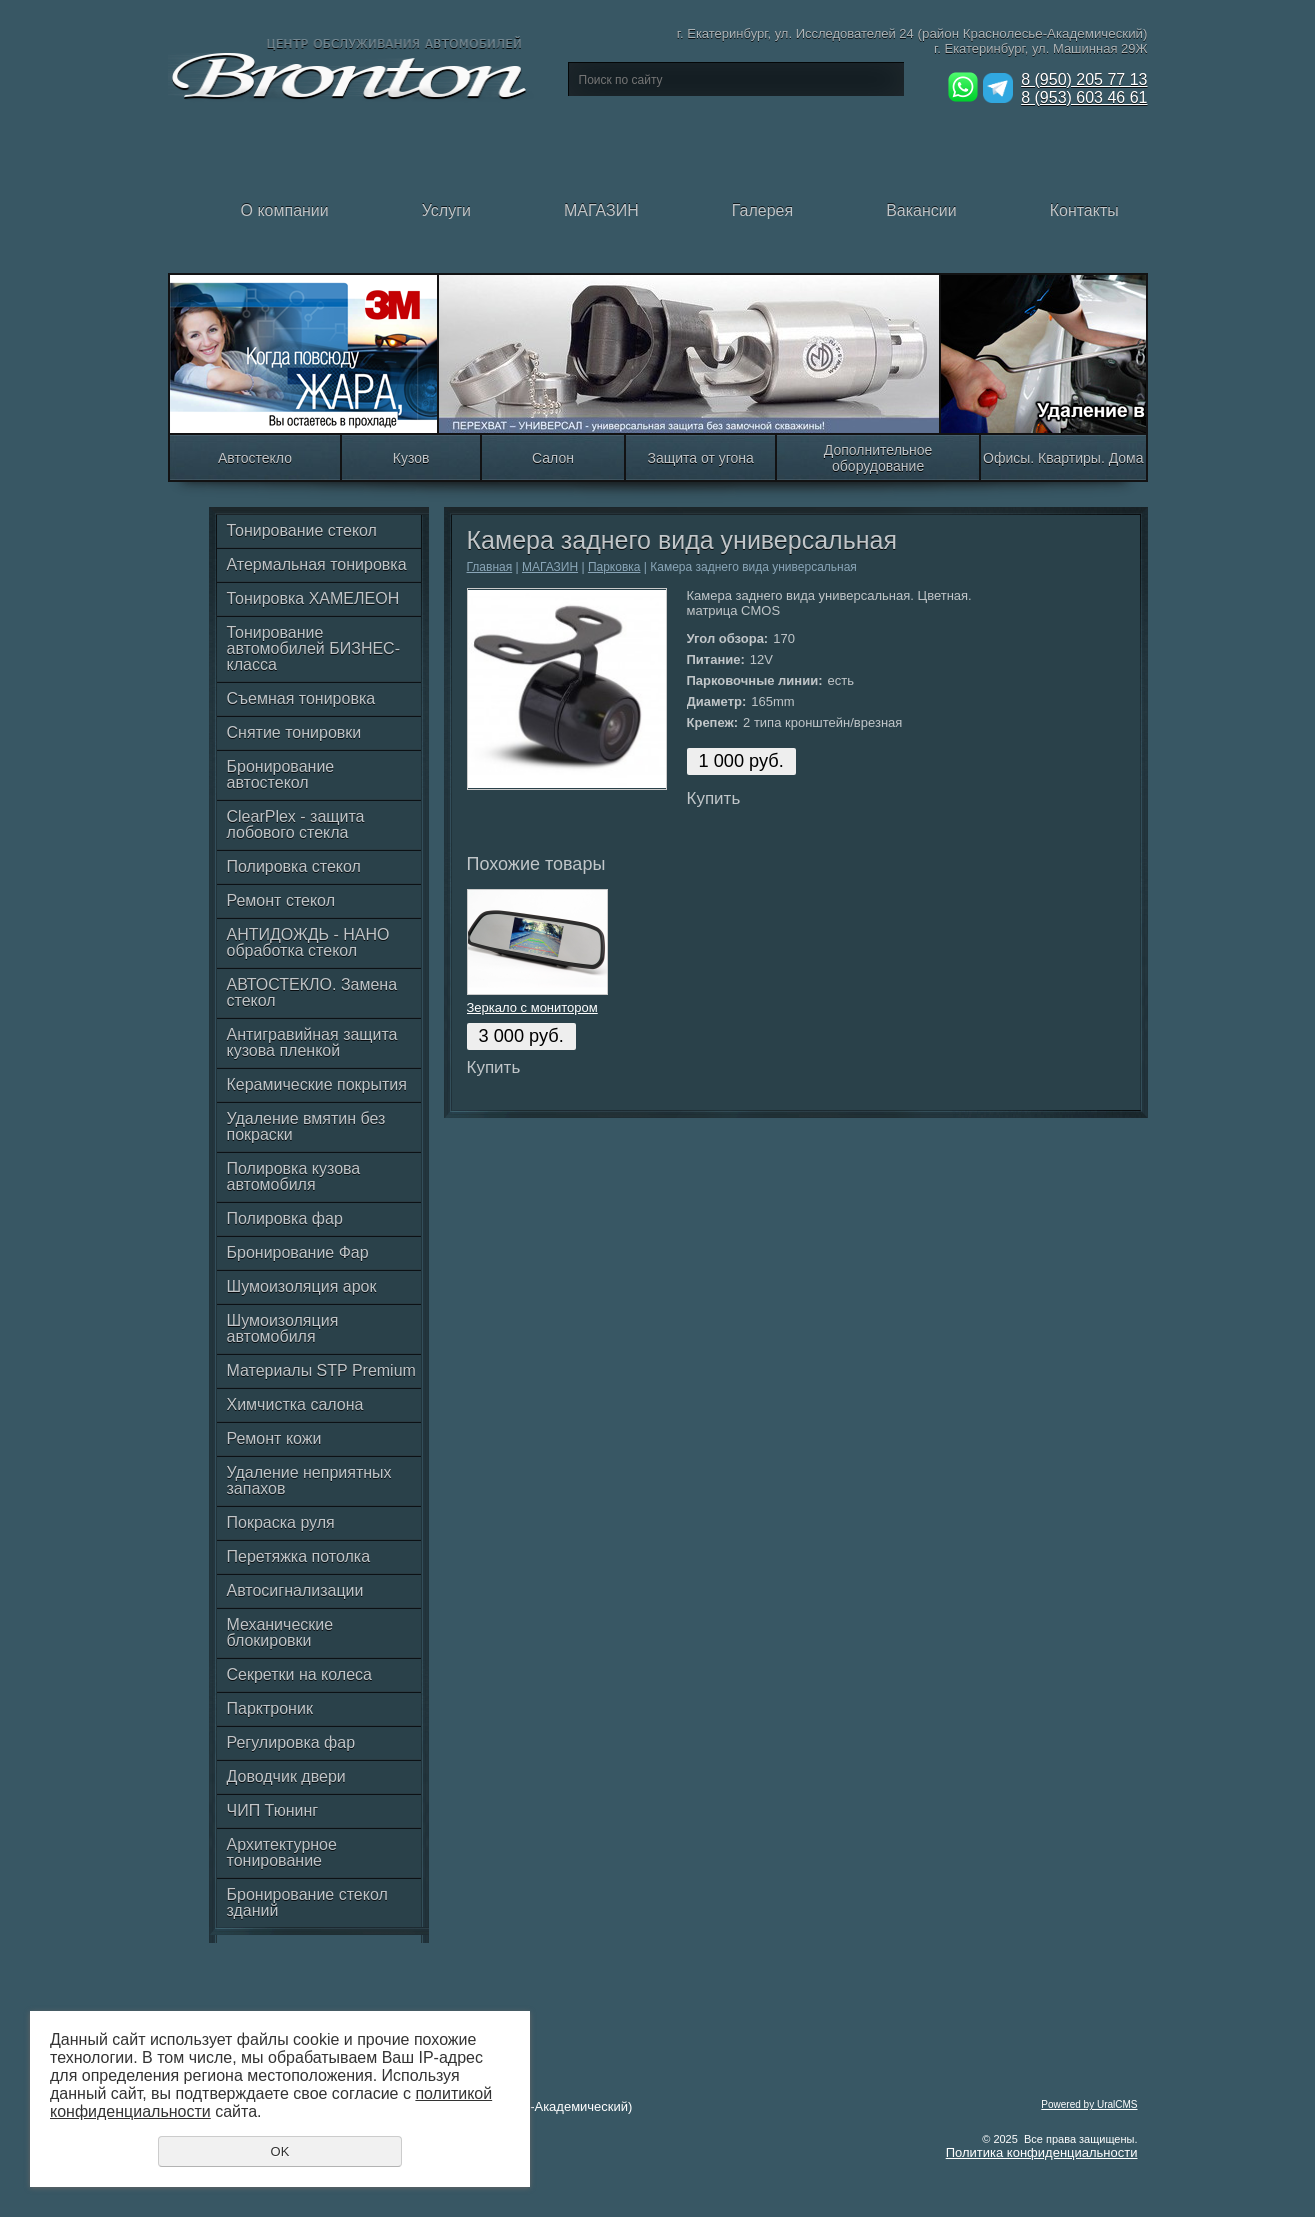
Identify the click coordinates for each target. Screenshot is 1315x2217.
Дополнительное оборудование (878, 458)
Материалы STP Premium (321, 1370)
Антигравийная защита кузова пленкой (312, 1042)
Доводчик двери (286, 1776)
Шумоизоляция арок (302, 1286)
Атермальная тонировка (317, 564)
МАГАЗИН (565, 227)
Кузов (411, 458)
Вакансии (885, 227)
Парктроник (270, 1708)
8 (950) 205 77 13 (1084, 79)
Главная (490, 567)
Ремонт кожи (274, 1438)
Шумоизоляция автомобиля (283, 1328)
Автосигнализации (295, 1590)
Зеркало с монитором (532, 1007)
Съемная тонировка (301, 698)
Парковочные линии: (755, 680)
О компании (248, 227)
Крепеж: (713, 722)
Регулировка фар (291, 1742)
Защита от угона (700, 458)
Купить (714, 798)
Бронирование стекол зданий (307, 1902)
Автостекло (255, 458)
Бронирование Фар (298, 1252)
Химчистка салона (295, 1404)
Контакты (1048, 227)
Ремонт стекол (281, 900)
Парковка (614, 567)
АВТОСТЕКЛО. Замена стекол (312, 992)
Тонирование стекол (302, 530)
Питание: (716, 659)
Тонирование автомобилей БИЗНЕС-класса (313, 648)
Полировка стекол (294, 866)
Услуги (410, 227)
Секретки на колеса (299, 1674)
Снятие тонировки (294, 732)
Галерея (726, 227)
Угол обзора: (728, 638)
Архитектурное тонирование (282, 1852)
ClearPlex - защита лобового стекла (296, 824)
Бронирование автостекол (281, 774)
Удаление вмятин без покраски (306, 1126)
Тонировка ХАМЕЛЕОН (313, 598)
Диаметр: (717, 701)
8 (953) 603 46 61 (1084, 97)
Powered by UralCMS (1089, 2104)
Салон (553, 458)
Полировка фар (285, 1218)
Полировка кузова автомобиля (294, 1176)
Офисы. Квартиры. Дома (1063, 458)
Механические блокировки (280, 1632)
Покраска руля (281, 1522)
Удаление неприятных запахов (309, 1480)
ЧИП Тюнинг (273, 1810)
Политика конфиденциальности (1042, 2152)
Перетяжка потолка (299, 1556)
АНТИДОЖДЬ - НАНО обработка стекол (308, 942)
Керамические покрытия (317, 1084)
